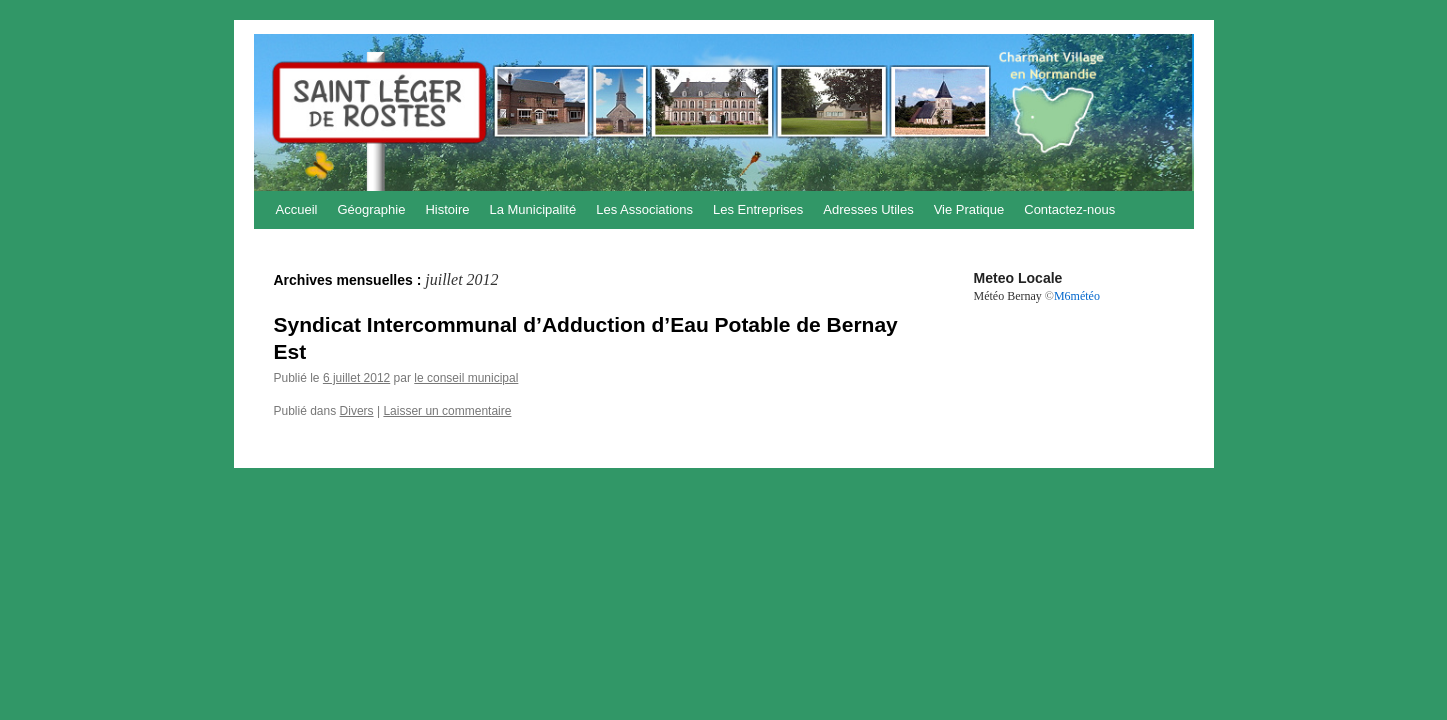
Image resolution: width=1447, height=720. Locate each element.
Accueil (297, 209)
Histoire (447, 209)
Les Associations (644, 209)
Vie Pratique (969, 209)
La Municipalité (532, 209)
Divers (357, 411)
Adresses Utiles (868, 209)
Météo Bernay (1008, 296)
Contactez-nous (1069, 209)
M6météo (1077, 296)
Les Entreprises (758, 209)
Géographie (371, 209)
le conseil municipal (466, 378)
